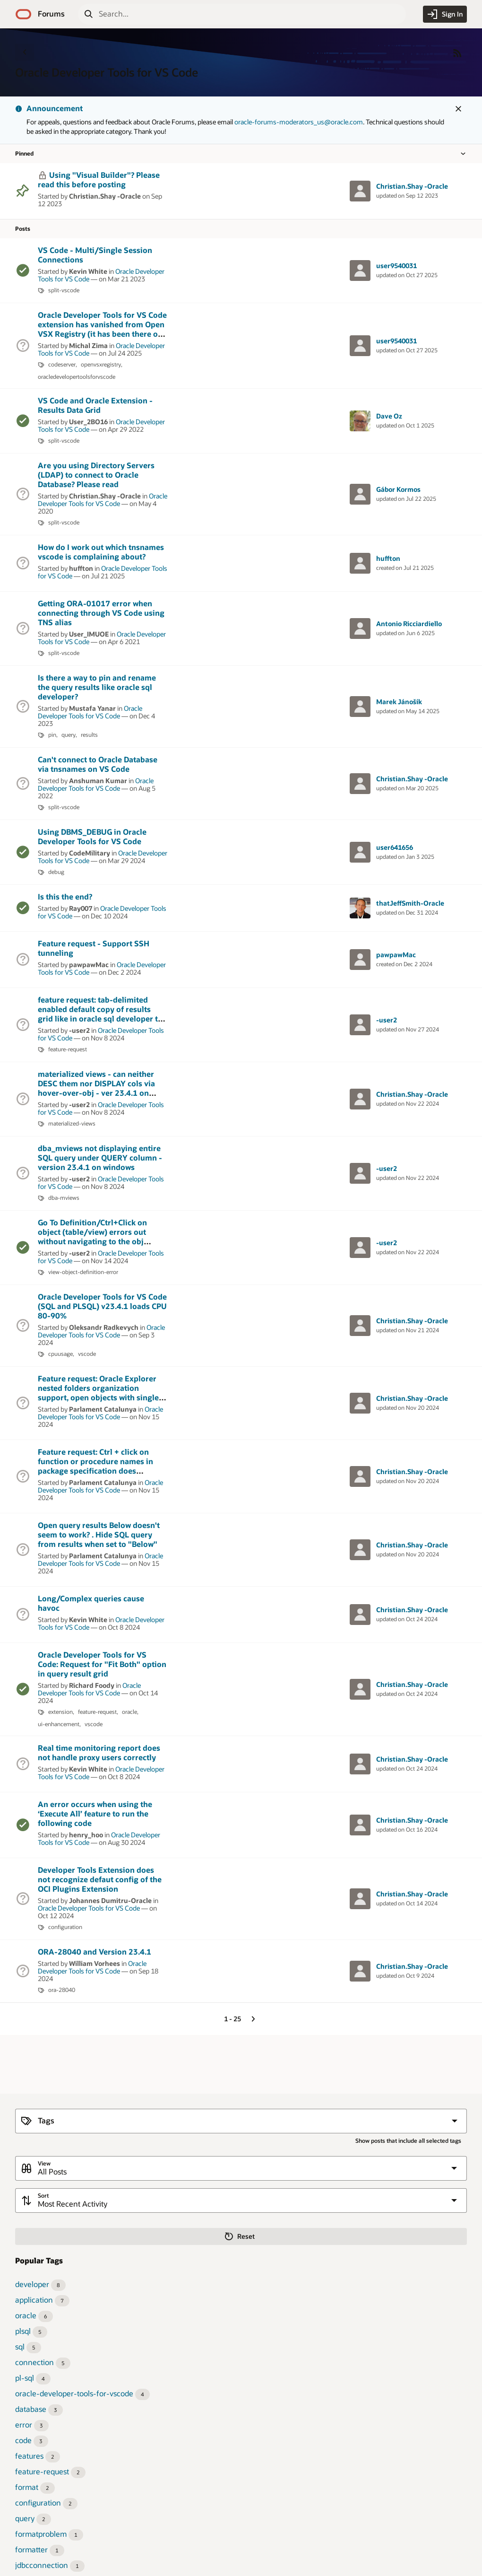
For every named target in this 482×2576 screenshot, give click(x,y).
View (44, 2163)
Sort (43, 2195)
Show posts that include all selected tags (408, 2140)
